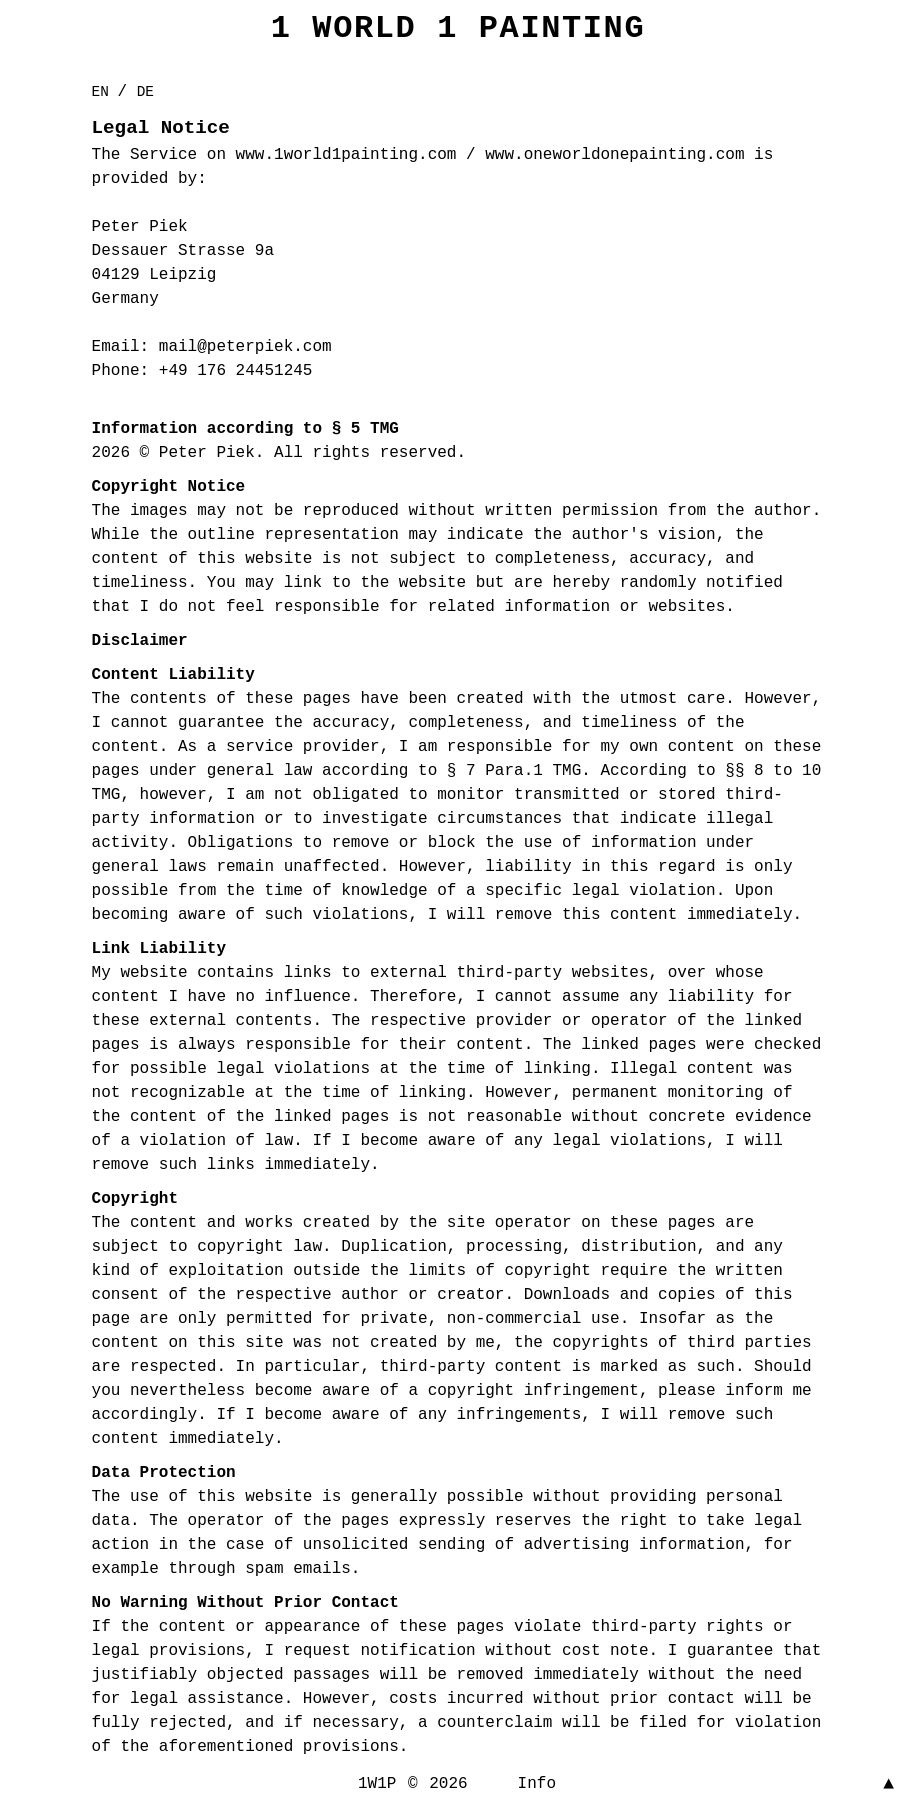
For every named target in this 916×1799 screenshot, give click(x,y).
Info (537, 1784)
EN (105, 92)
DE (145, 92)
